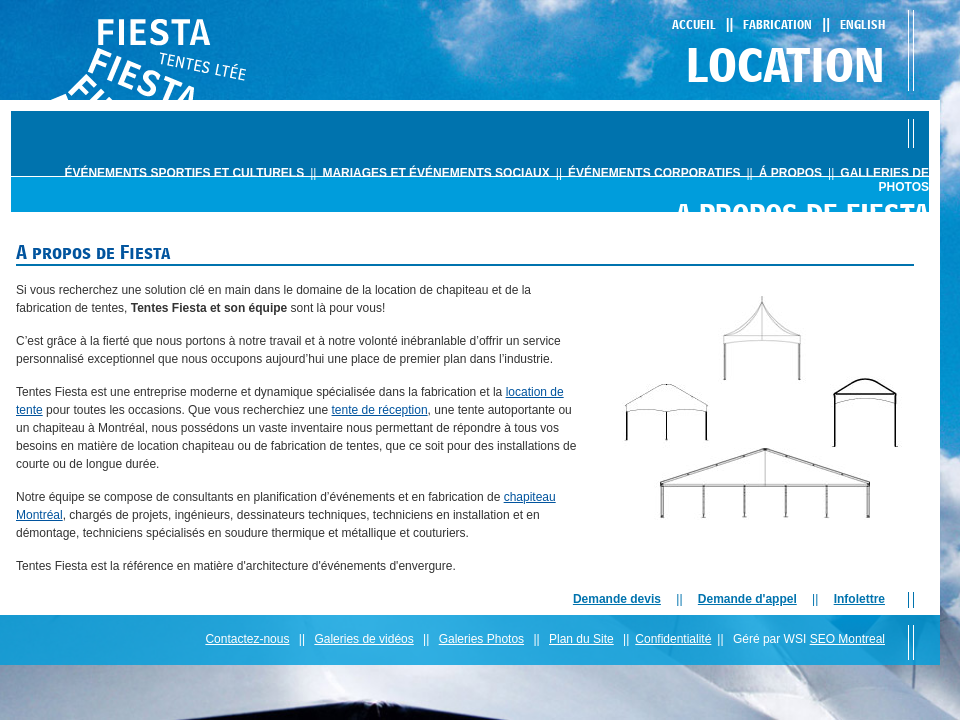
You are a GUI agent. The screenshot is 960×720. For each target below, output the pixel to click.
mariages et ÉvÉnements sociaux (435, 173)
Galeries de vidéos (363, 639)
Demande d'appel (747, 599)
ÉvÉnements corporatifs (654, 173)
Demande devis (617, 599)
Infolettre (859, 599)
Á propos (790, 173)
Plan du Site (581, 639)
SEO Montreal (847, 639)
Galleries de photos (884, 180)
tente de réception (380, 410)
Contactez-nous (247, 639)
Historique (492, 252)
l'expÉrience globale (603, 252)
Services (709, 252)
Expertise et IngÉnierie (819, 252)
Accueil (694, 24)
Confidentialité (673, 639)
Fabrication (777, 24)
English (862, 24)
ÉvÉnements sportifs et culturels (184, 173)
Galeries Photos (481, 639)
